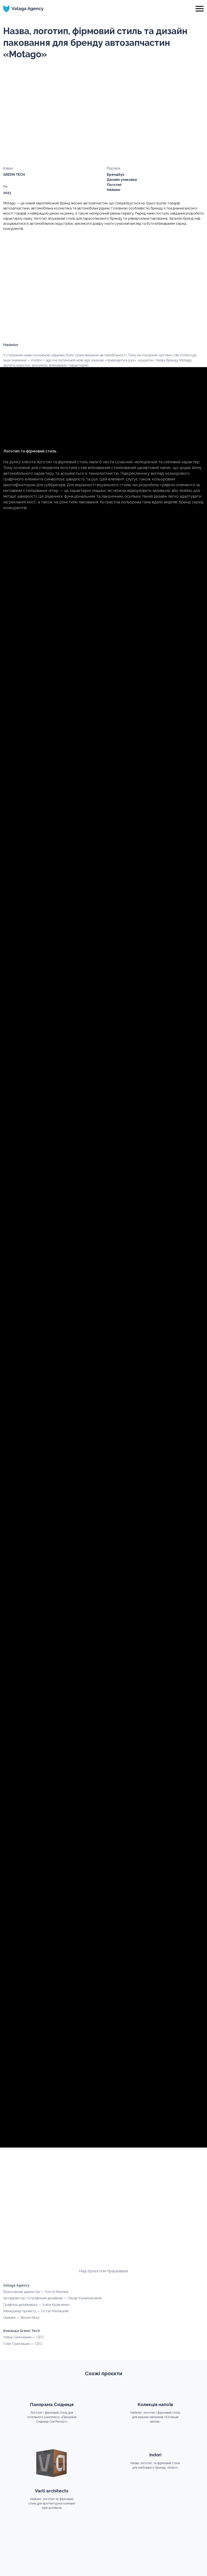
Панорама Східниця (52, 2404)
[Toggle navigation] (199, 9)
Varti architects (51, 2490)
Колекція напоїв (155, 2404)
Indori (155, 2454)
